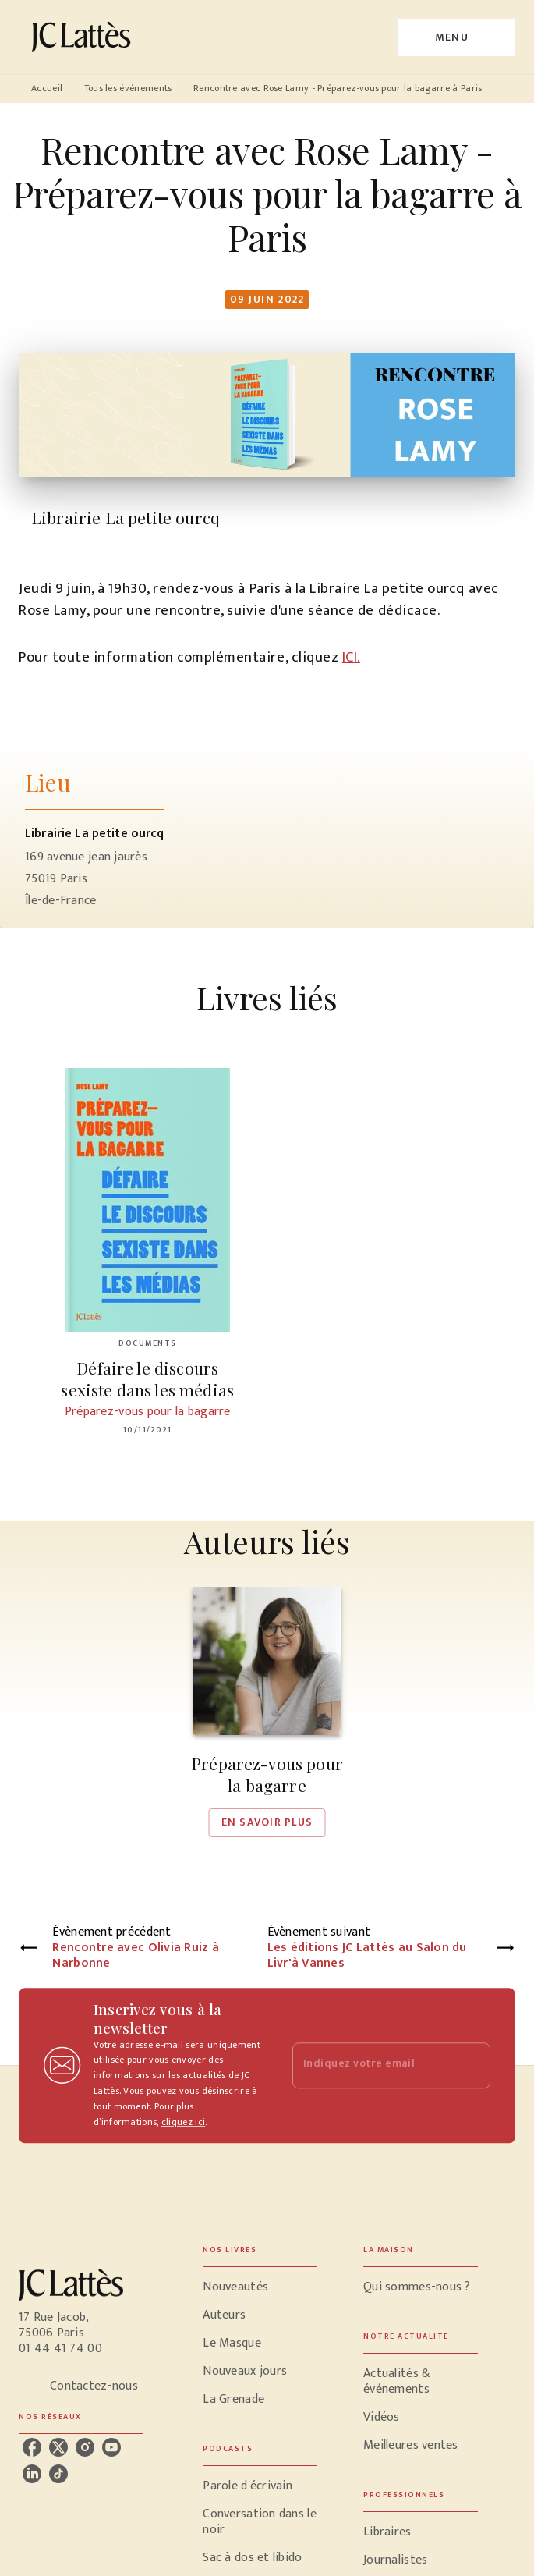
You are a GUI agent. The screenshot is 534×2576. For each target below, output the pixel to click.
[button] (267, 1711)
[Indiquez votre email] (372, 2065)
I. (357, 657)
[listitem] (32, 2447)
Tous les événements (128, 88)
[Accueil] (84, 37)
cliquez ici (183, 2122)
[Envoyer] (471, 2066)
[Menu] (456, 37)
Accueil (46, 88)
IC (348, 657)
